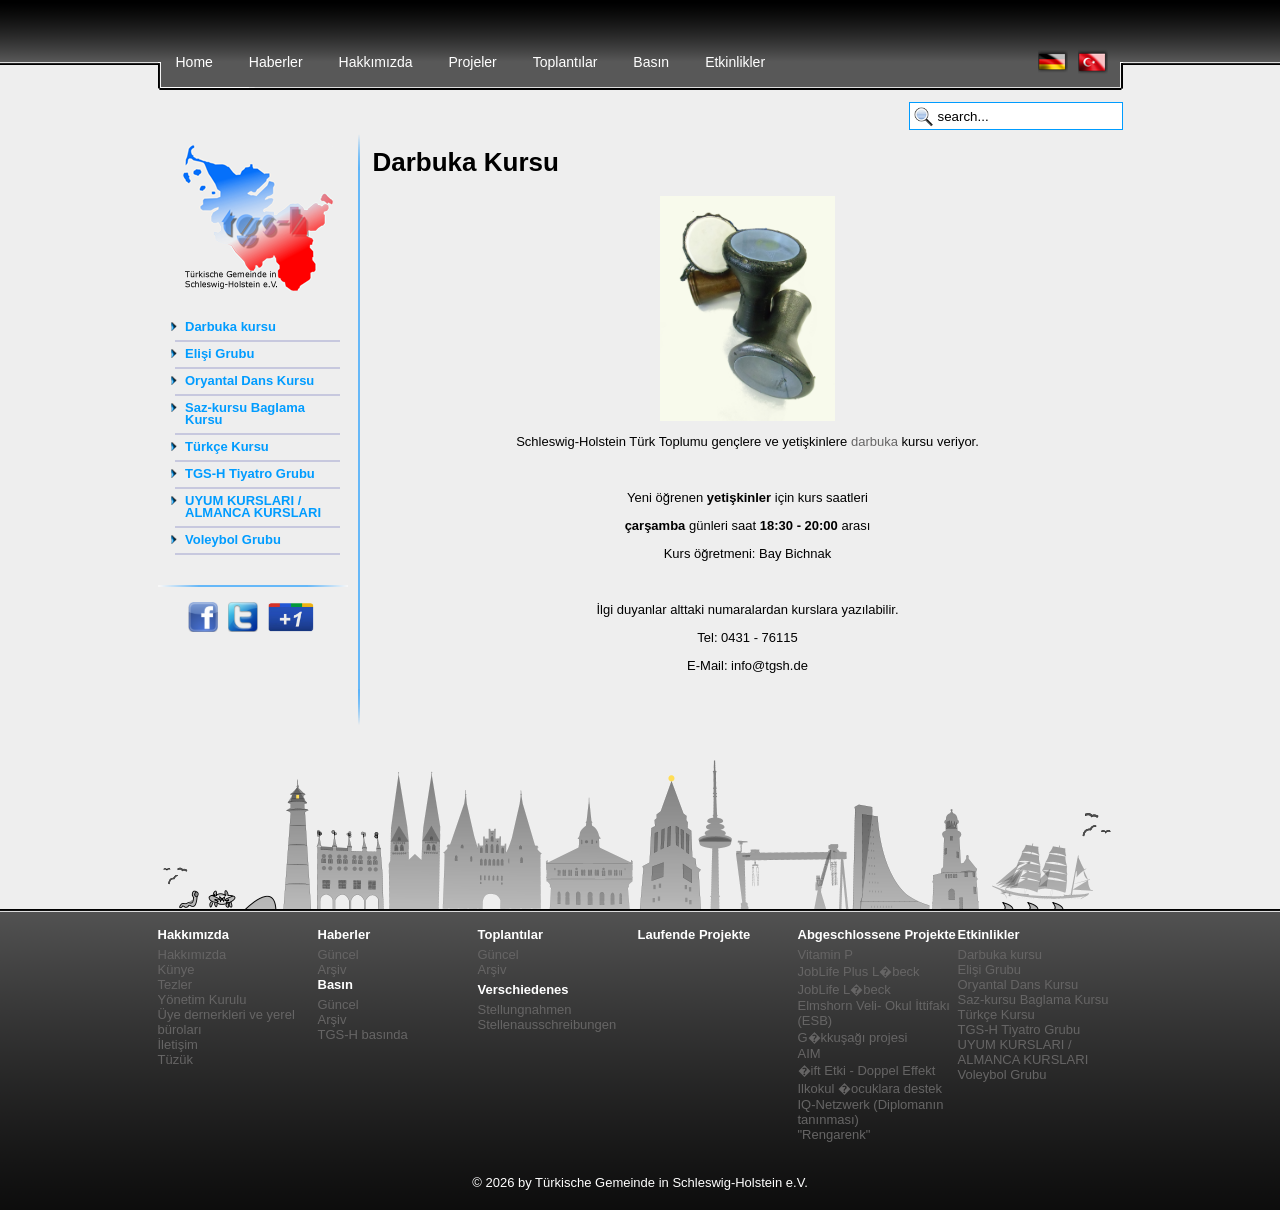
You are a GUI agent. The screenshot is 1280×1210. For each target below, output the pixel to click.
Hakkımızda (376, 62)
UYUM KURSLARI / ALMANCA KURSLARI (253, 506)
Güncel (338, 954)
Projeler (472, 62)
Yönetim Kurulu (202, 999)
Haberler (276, 62)
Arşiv (332, 969)
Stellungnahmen (525, 1009)
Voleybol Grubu (233, 539)
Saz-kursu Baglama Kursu (245, 413)
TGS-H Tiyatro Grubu (250, 473)
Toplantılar (565, 62)
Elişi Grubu (219, 353)
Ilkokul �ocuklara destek (870, 1088)
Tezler (175, 984)
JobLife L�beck (844, 989)
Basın (651, 62)
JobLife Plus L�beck (859, 971)
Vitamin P (825, 954)
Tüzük (175, 1059)
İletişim (178, 1044)
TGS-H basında (363, 1034)
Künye (176, 969)
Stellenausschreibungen (547, 1024)
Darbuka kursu (230, 326)
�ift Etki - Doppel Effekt (867, 1070)
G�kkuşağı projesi (853, 1037)
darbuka (874, 441)
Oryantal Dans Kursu (249, 380)
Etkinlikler (735, 62)
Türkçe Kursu (227, 446)
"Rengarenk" (834, 1134)
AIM (809, 1053)
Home (194, 62)
